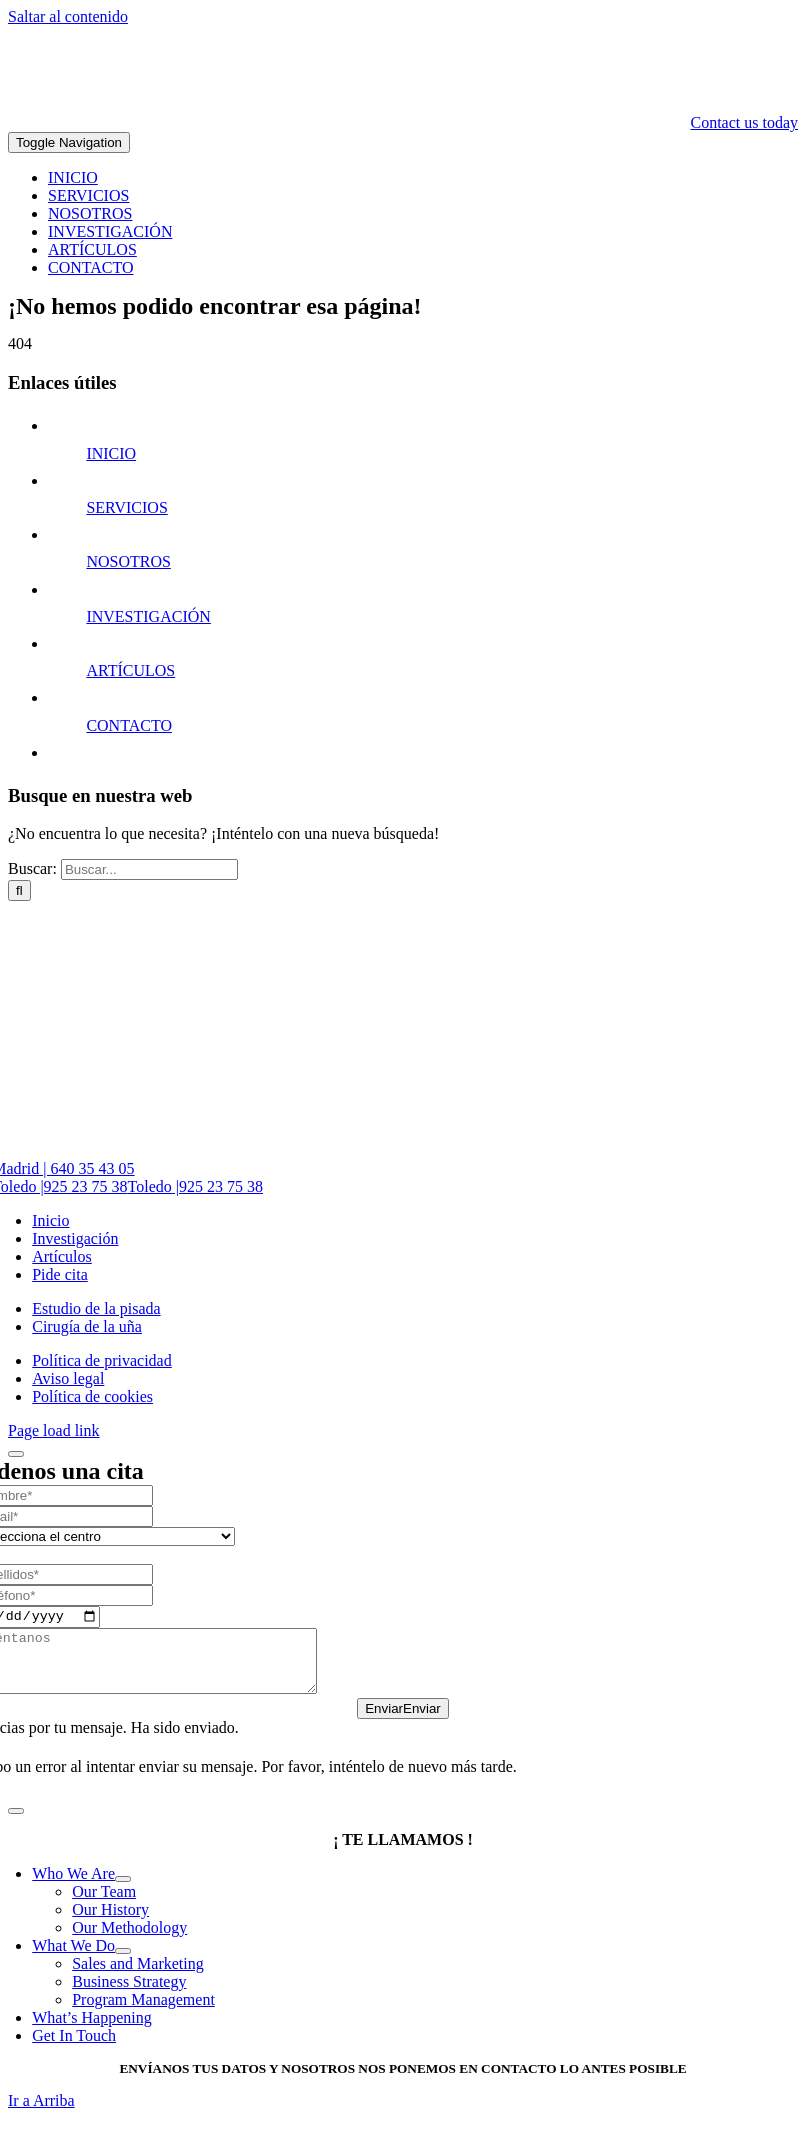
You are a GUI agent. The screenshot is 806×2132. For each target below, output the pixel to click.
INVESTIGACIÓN (148, 616)
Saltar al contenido (68, 16)
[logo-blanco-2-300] (648, 104)
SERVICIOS (126, 507)
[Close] (16, 1454)
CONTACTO (129, 725)
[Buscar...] (149, 869)
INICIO (111, 453)
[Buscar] (19, 890)
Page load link (54, 1430)
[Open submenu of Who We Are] (123, 1893)
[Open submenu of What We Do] (123, 1965)
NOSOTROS (128, 561)
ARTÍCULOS (130, 670)
